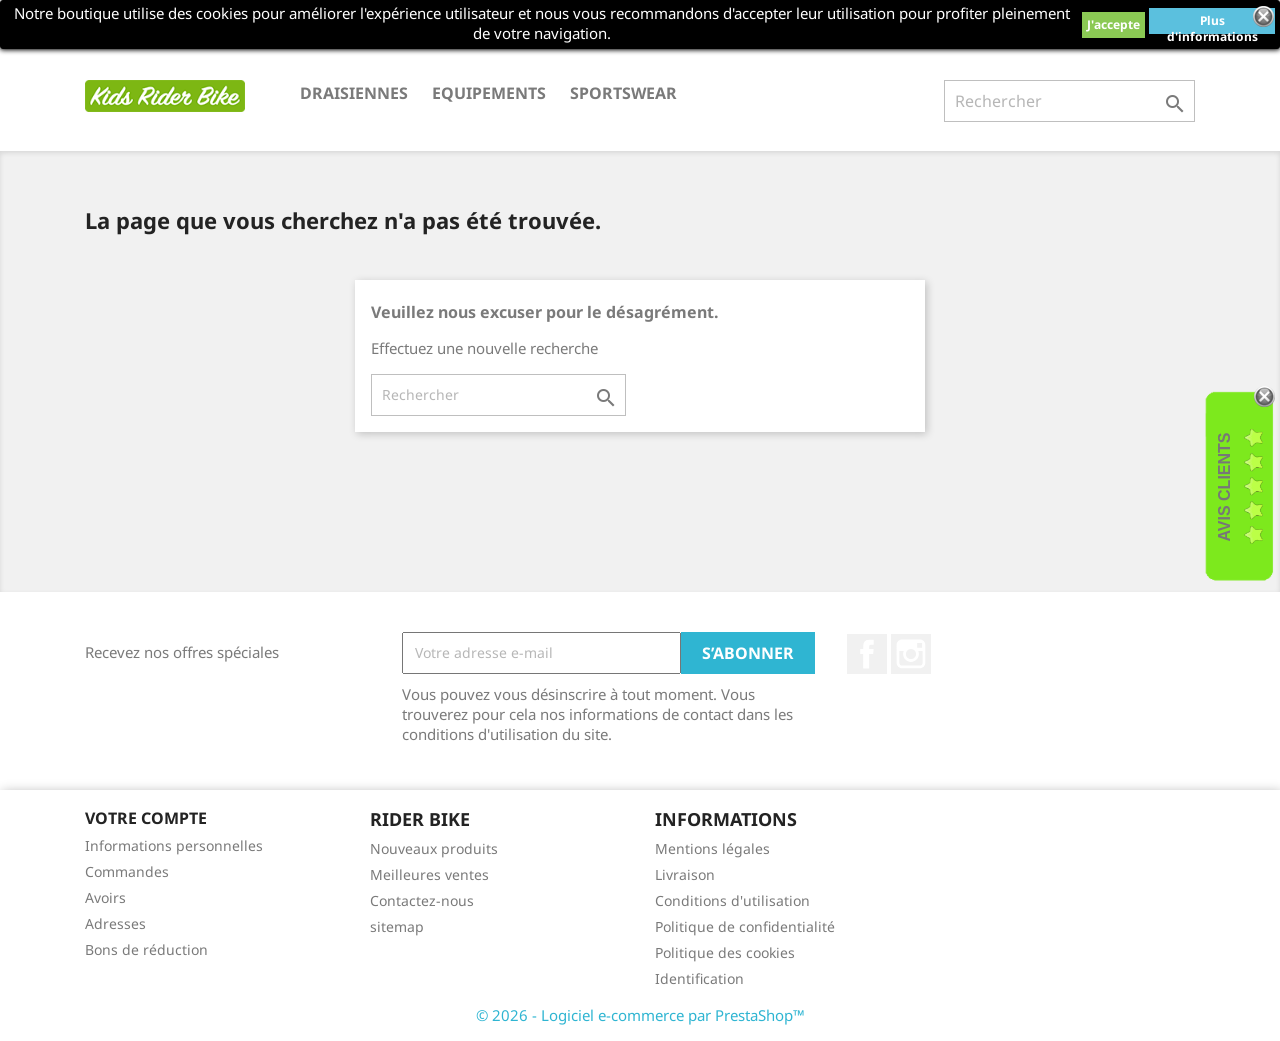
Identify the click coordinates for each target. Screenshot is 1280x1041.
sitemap (397, 926)
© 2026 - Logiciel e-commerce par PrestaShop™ (640, 1015)
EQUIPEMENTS (489, 93)
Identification (699, 978)
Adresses (115, 923)
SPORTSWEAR (623, 93)
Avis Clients (1224, 486)
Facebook (867, 654)
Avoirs (105, 897)
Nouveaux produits (434, 848)
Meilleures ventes (429, 874)
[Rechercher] (1069, 101)
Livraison (685, 874)
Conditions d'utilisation (732, 900)
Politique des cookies (725, 952)
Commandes (127, 871)
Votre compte (146, 818)
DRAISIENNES (354, 93)
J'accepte (1113, 24)
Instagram (911, 654)
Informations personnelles (174, 845)
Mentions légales (712, 848)
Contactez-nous (422, 900)
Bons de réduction (146, 949)
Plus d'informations (1212, 23)
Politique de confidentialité (745, 926)
